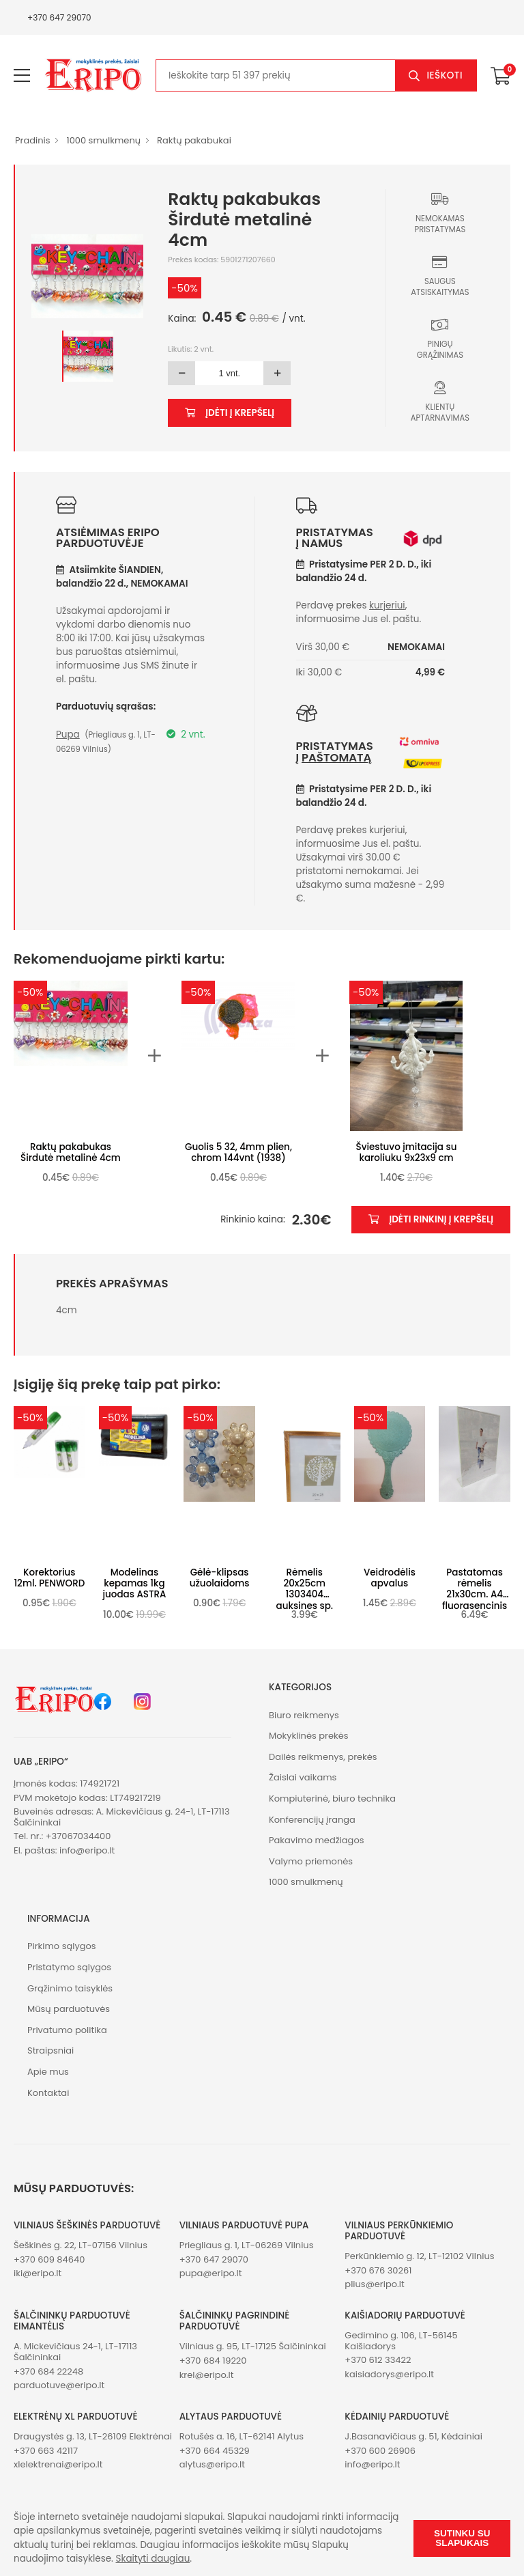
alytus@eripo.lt (212, 2464)
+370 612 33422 (378, 2359)
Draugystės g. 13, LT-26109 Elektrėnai (93, 2436)
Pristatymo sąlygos (69, 1967)
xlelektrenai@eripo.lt (58, 2464)
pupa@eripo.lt (210, 2273)
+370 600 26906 (380, 2450)
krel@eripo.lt (206, 2374)
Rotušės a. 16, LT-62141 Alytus (241, 2436)
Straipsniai (50, 2050)
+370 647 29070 (59, 17)
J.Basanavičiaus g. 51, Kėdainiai (413, 2436)
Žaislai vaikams (302, 1777)
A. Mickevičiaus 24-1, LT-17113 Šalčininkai (75, 2352)
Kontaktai (48, 2092)
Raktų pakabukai (194, 140)
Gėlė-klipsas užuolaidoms (220, 1578)
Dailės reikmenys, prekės (323, 1756)
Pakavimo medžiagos (316, 1840)
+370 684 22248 (48, 2371)
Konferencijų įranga (312, 1819)
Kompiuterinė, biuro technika (332, 1798)
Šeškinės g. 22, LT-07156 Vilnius (80, 2245)
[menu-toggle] (22, 76)
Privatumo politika (67, 2030)
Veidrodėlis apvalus (390, 1578)
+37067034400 (78, 1836)
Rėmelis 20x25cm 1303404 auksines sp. (305, 1589)
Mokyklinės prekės (309, 1735)
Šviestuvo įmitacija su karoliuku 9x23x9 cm (406, 1152)
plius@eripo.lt (374, 2284)
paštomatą (336, 758)
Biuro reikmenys (304, 1715)
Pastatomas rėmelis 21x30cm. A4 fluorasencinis (474, 1589)
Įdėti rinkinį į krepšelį (430, 1219)
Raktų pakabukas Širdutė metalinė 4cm (70, 1152)
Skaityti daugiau (153, 2558)
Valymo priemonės (311, 1861)
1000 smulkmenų (103, 140)
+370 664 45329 (214, 2450)
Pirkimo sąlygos (61, 1946)
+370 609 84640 (49, 2259)
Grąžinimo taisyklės (70, 1988)
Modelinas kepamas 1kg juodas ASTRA (134, 1583)
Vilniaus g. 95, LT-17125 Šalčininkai (252, 2346)
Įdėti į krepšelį (229, 412)
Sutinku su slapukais (462, 2538)
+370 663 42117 (46, 2450)
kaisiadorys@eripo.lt (389, 2374)
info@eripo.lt (87, 1850)
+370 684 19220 (213, 2360)
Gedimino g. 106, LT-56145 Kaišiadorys (401, 2341)
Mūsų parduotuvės (68, 2008)
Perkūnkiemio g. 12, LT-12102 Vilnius (419, 2256)
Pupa (68, 734)
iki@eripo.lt (37, 2273)
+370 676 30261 (378, 2270)
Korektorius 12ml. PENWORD (49, 1578)
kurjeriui (387, 605)
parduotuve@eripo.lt (59, 2385)
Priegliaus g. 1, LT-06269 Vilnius (246, 2245)
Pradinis (32, 140)
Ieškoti (444, 75)
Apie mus (48, 2071)
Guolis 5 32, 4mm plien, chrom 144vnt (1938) (238, 1152)
